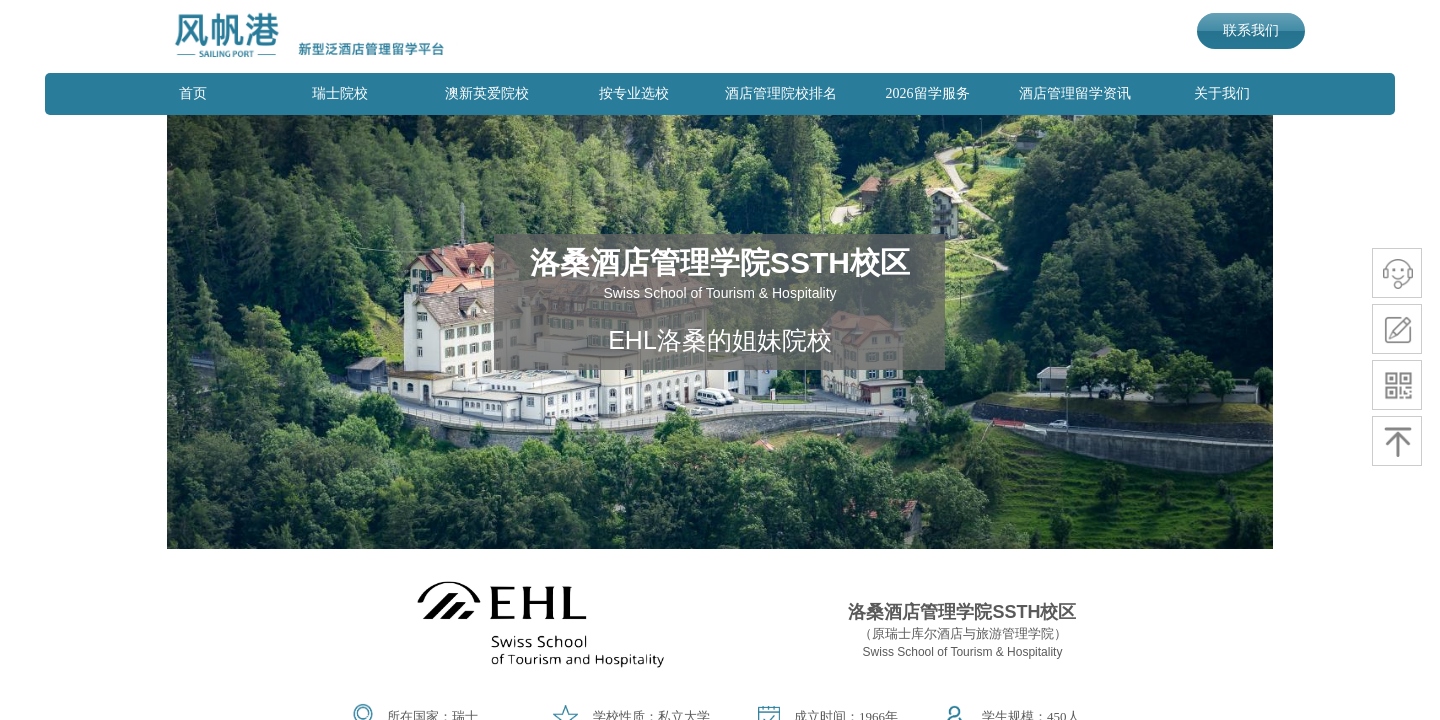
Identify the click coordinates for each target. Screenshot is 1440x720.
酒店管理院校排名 (781, 93)
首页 (193, 93)
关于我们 (1222, 93)
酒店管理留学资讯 (1075, 93)
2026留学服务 (928, 93)
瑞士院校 (340, 93)
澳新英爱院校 (487, 93)
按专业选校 (634, 93)
